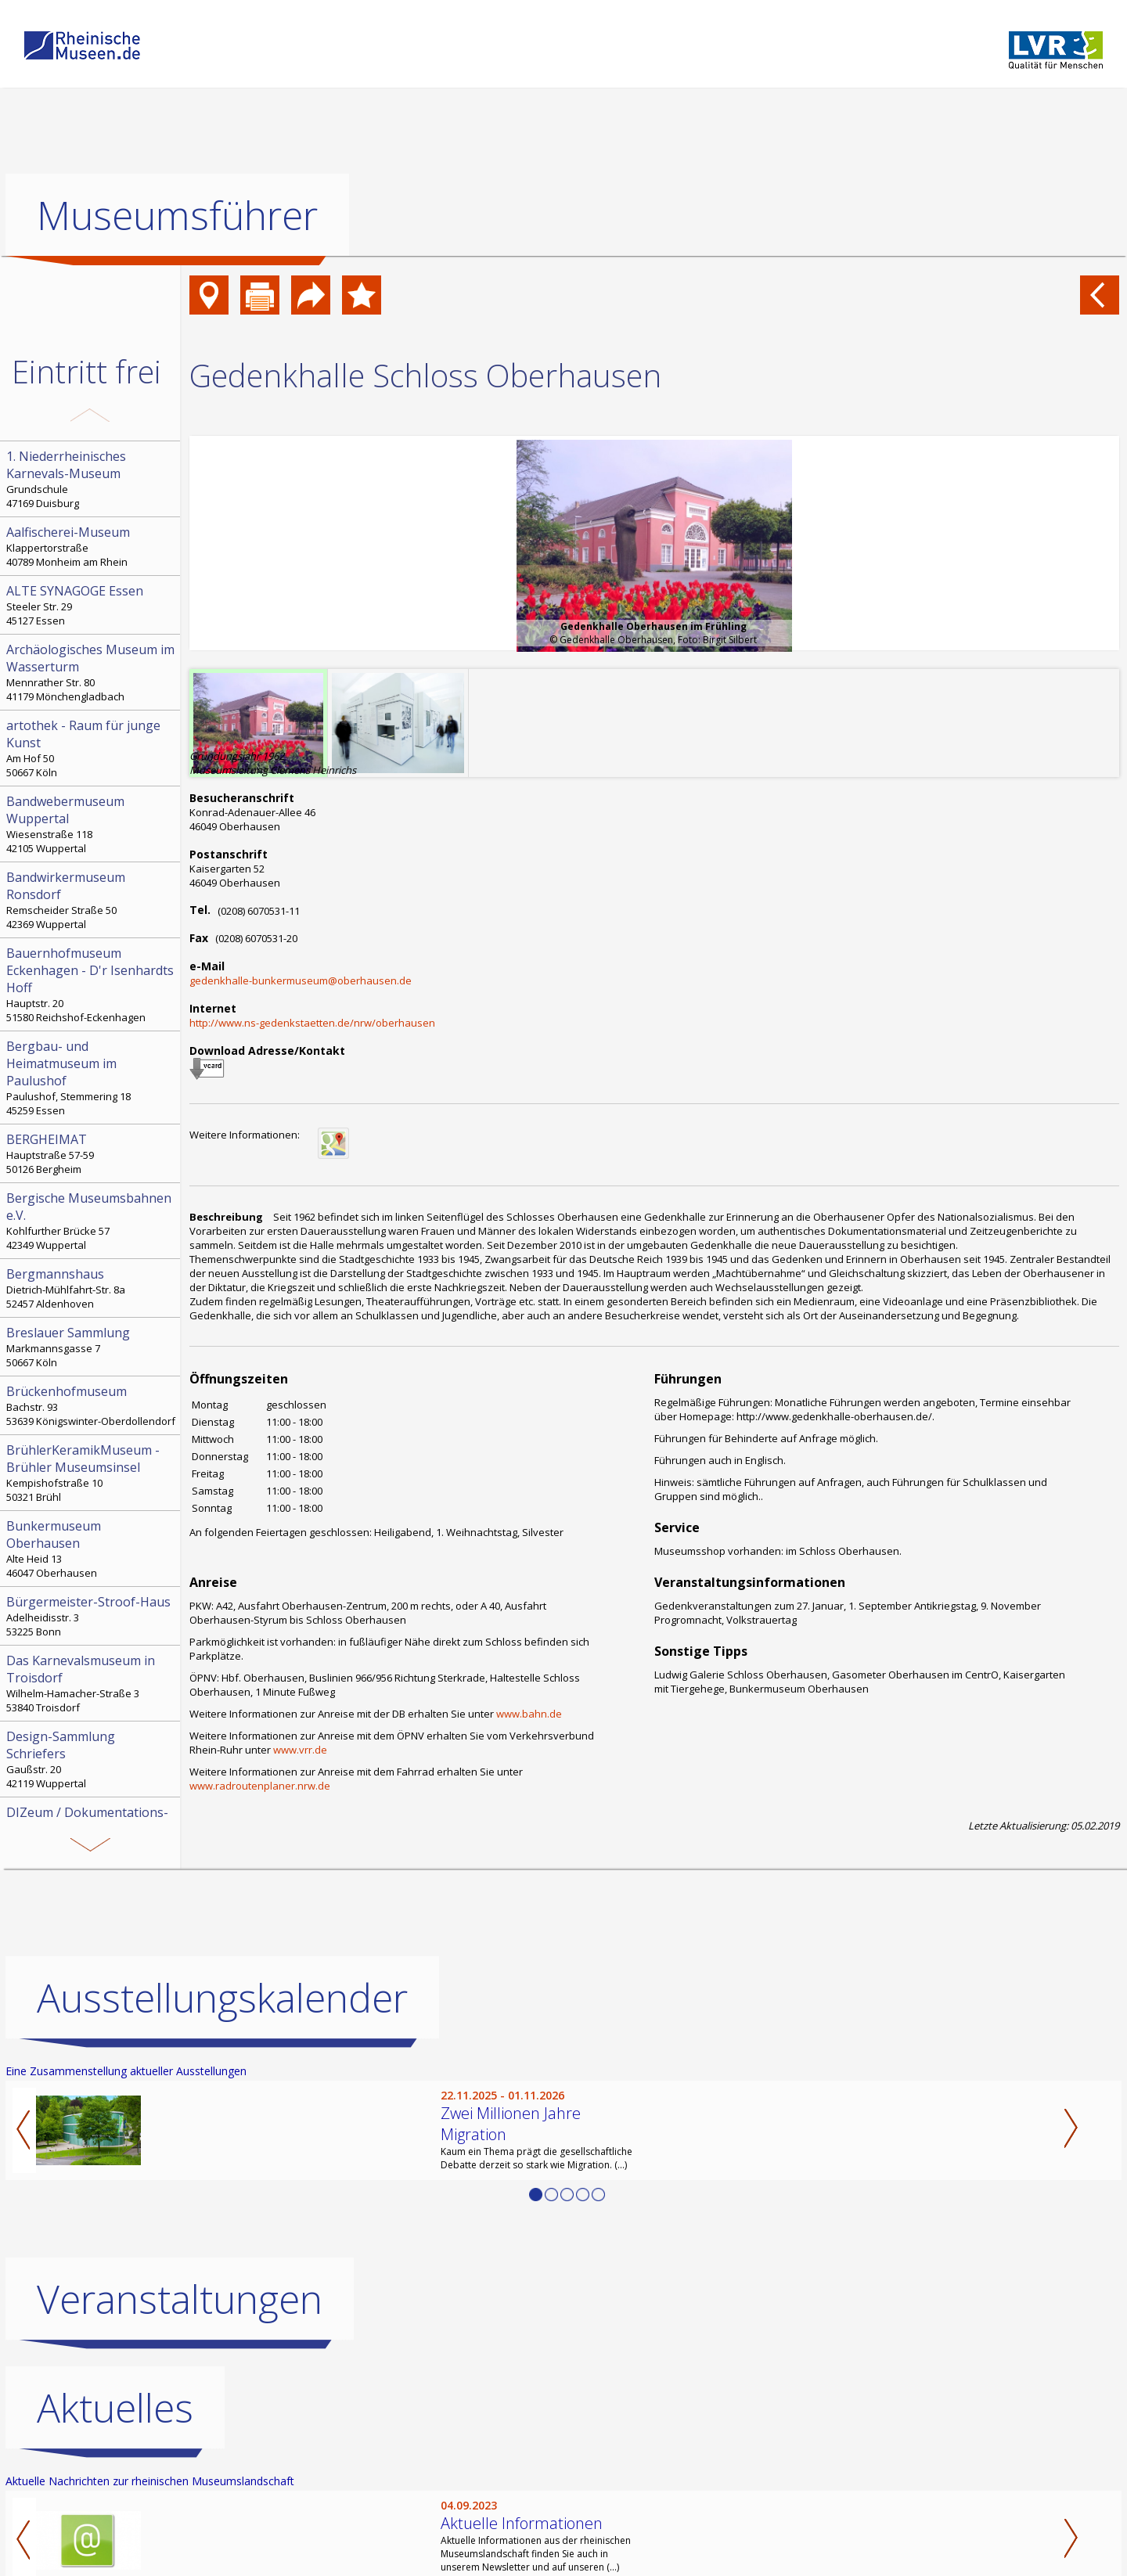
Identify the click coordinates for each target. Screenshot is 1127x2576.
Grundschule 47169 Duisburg (91, 479)
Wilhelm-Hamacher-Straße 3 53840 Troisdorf (91, 1683)
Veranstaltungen (179, 2299)
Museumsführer (177, 215)
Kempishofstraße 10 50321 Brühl (91, 1472)
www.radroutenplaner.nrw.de (259, 1786)
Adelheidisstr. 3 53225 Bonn (91, 1616)
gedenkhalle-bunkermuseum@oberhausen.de (300, 980)
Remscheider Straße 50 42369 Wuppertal (91, 900)
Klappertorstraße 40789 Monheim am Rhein (91, 546)
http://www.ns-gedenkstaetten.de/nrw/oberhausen (312, 1023)
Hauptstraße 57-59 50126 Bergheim (91, 1153)
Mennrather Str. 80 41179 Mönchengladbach (91, 672)
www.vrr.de (300, 1750)
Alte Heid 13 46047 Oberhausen (91, 1548)
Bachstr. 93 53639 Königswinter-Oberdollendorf (91, 1405)
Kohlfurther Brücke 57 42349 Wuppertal (91, 1220)
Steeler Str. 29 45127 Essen (91, 605)
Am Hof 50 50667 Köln (91, 748)
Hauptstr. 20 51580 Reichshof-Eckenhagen (91, 984)
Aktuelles (115, 2407)
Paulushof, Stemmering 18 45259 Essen (91, 1077)
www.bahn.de (529, 1714)
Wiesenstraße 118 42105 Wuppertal (91, 824)
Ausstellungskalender (222, 1997)
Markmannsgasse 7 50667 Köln (91, 1346)
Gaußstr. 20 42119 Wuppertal (91, 1759)
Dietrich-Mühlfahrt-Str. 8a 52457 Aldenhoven (91, 1288)
